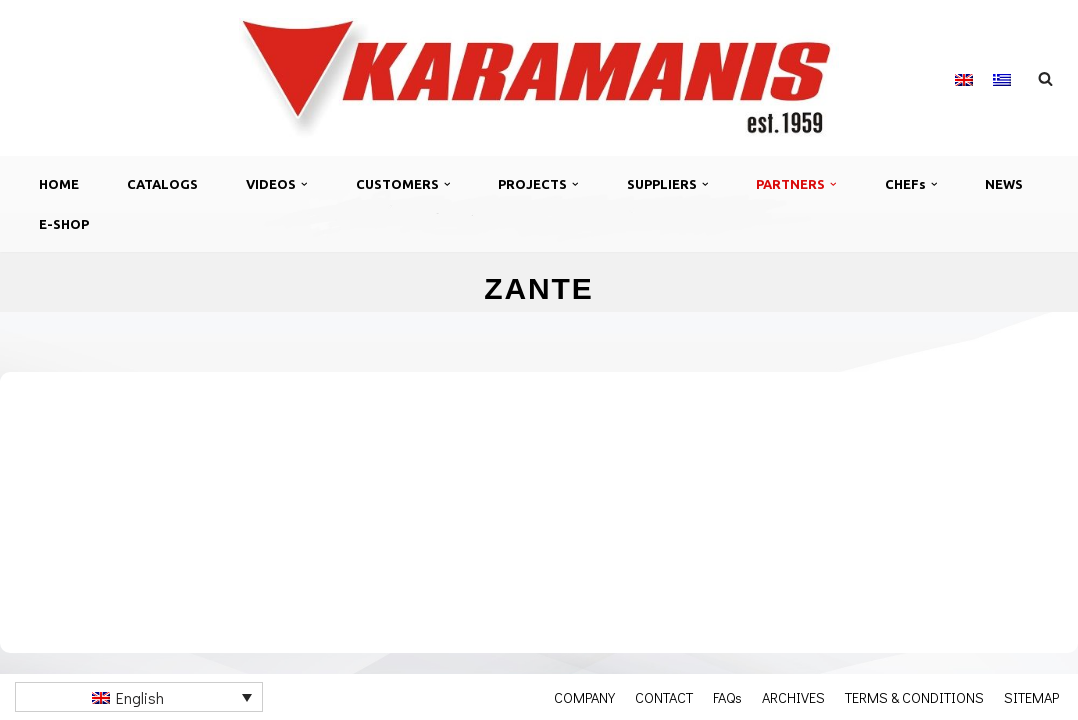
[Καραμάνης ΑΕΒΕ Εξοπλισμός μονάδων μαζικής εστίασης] (539, 78)
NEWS (1004, 184)
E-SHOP (64, 224)
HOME (59, 184)
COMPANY (584, 697)
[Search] (1045, 78)
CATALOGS (162, 184)
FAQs (727, 697)
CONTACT (664, 697)
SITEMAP (1031, 697)
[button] (304, 184)
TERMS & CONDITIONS (914, 697)
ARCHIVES (793, 697)
